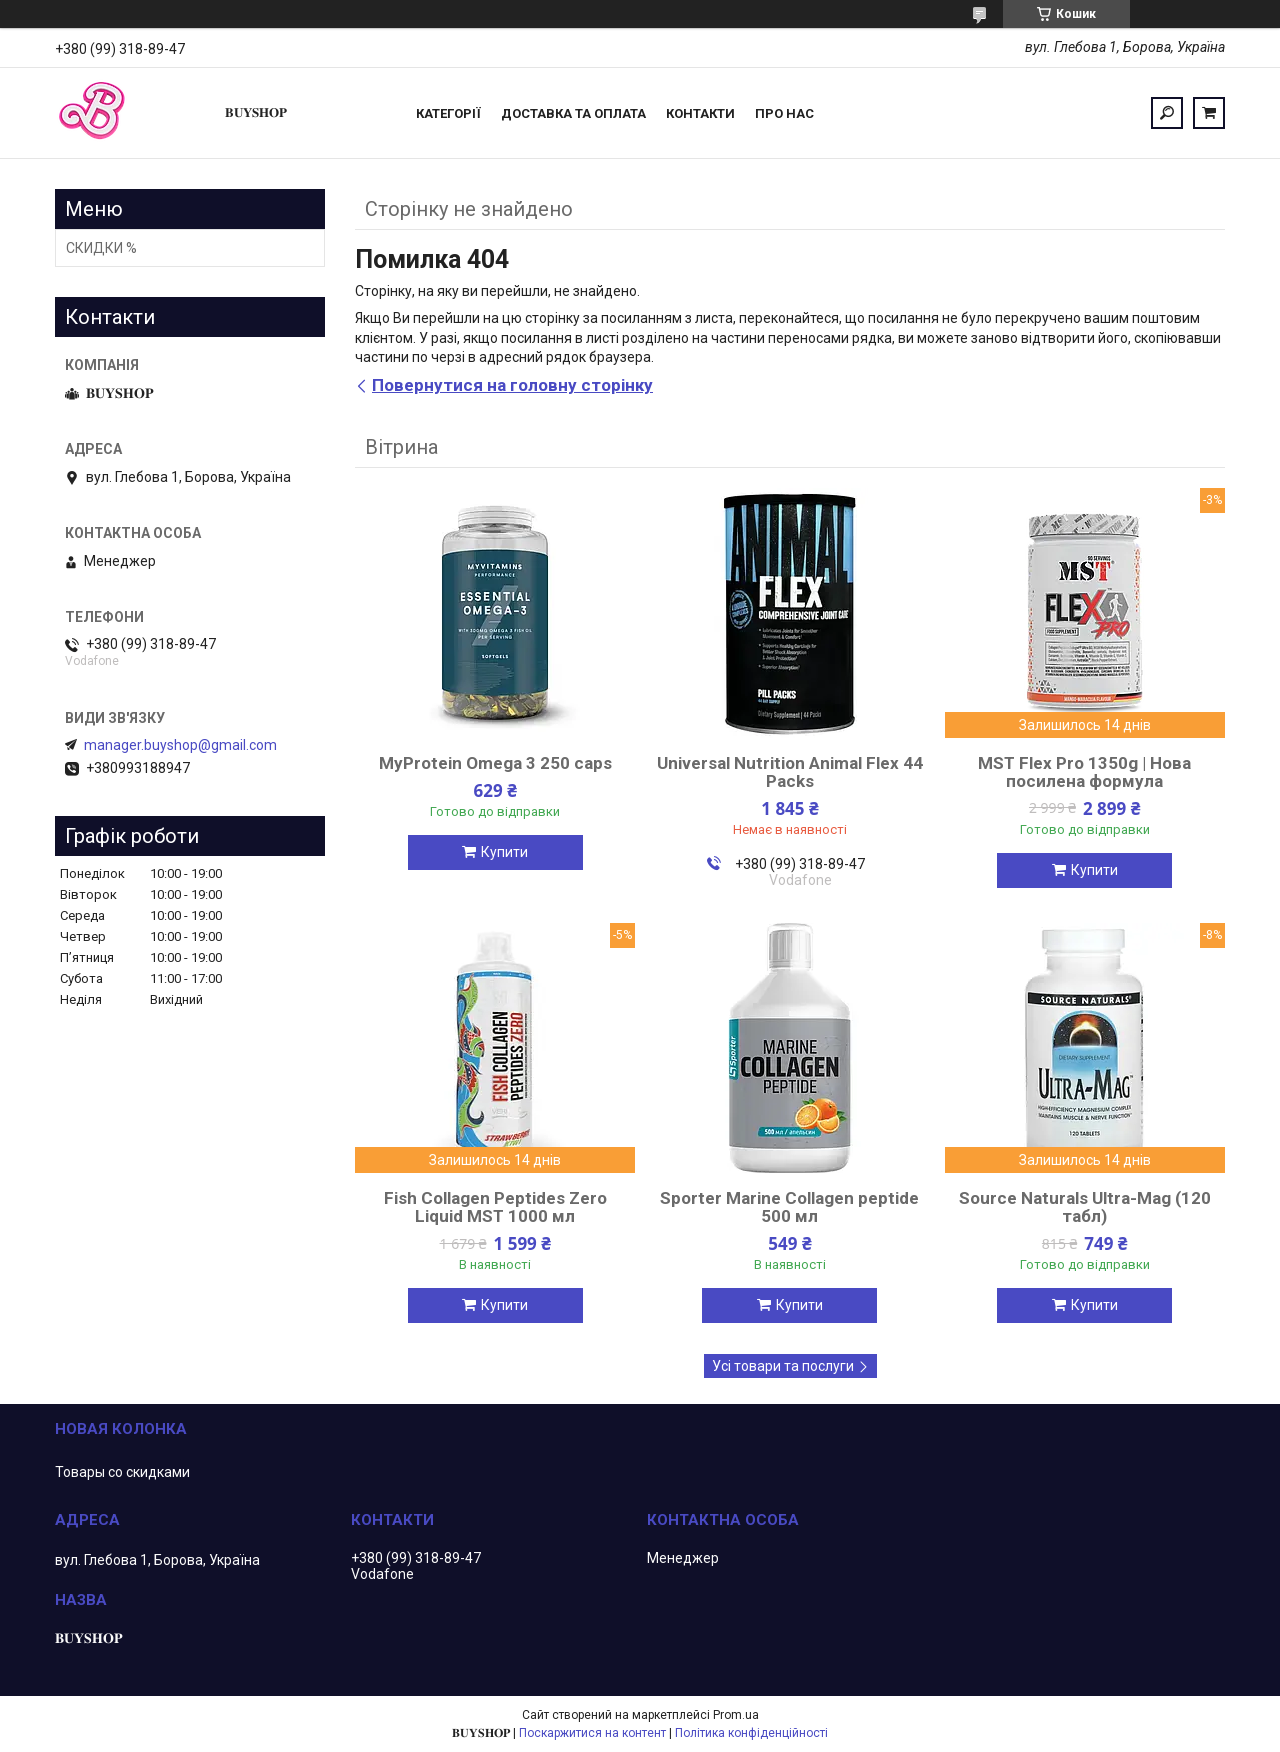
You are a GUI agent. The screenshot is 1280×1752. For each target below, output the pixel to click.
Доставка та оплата (573, 113)
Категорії (448, 113)
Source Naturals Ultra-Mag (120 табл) (1085, 1207)
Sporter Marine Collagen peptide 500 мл (789, 1207)
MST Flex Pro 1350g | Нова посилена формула (1084, 772)
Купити (504, 852)
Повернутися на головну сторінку (512, 385)
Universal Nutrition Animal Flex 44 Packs (790, 772)
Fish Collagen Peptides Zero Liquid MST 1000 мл (495, 1207)
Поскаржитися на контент (592, 1733)
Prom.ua (736, 1715)
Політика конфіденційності (751, 1733)
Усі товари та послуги (783, 1366)
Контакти (700, 113)
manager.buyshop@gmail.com (180, 745)
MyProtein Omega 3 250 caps (495, 763)
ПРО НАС (784, 113)
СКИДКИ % (101, 248)
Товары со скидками (122, 1472)
